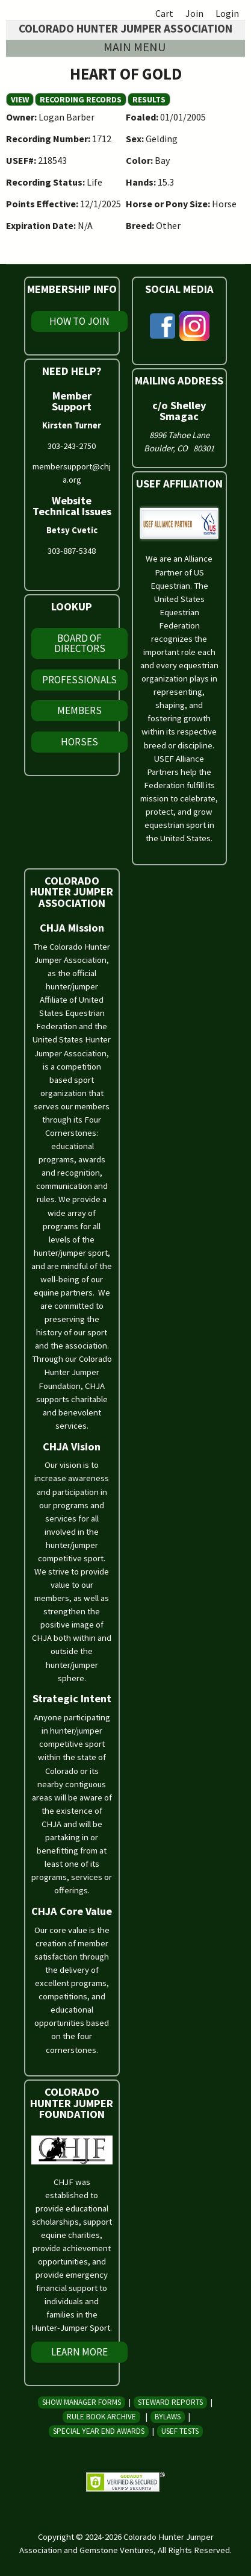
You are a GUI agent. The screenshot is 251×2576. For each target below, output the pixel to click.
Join (194, 13)
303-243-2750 (72, 445)
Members (79, 710)
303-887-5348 (72, 550)
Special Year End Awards (98, 2431)
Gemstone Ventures (116, 2550)
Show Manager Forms (81, 2402)
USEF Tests (180, 2431)
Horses (79, 741)
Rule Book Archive (101, 2416)
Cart (164, 13)
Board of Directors (79, 643)
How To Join (79, 321)
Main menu (135, 46)
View (22, 99)
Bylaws (168, 2416)
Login (227, 13)
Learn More (79, 2351)
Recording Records (81, 99)
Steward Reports (170, 2402)
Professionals (79, 679)
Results (149, 99)
